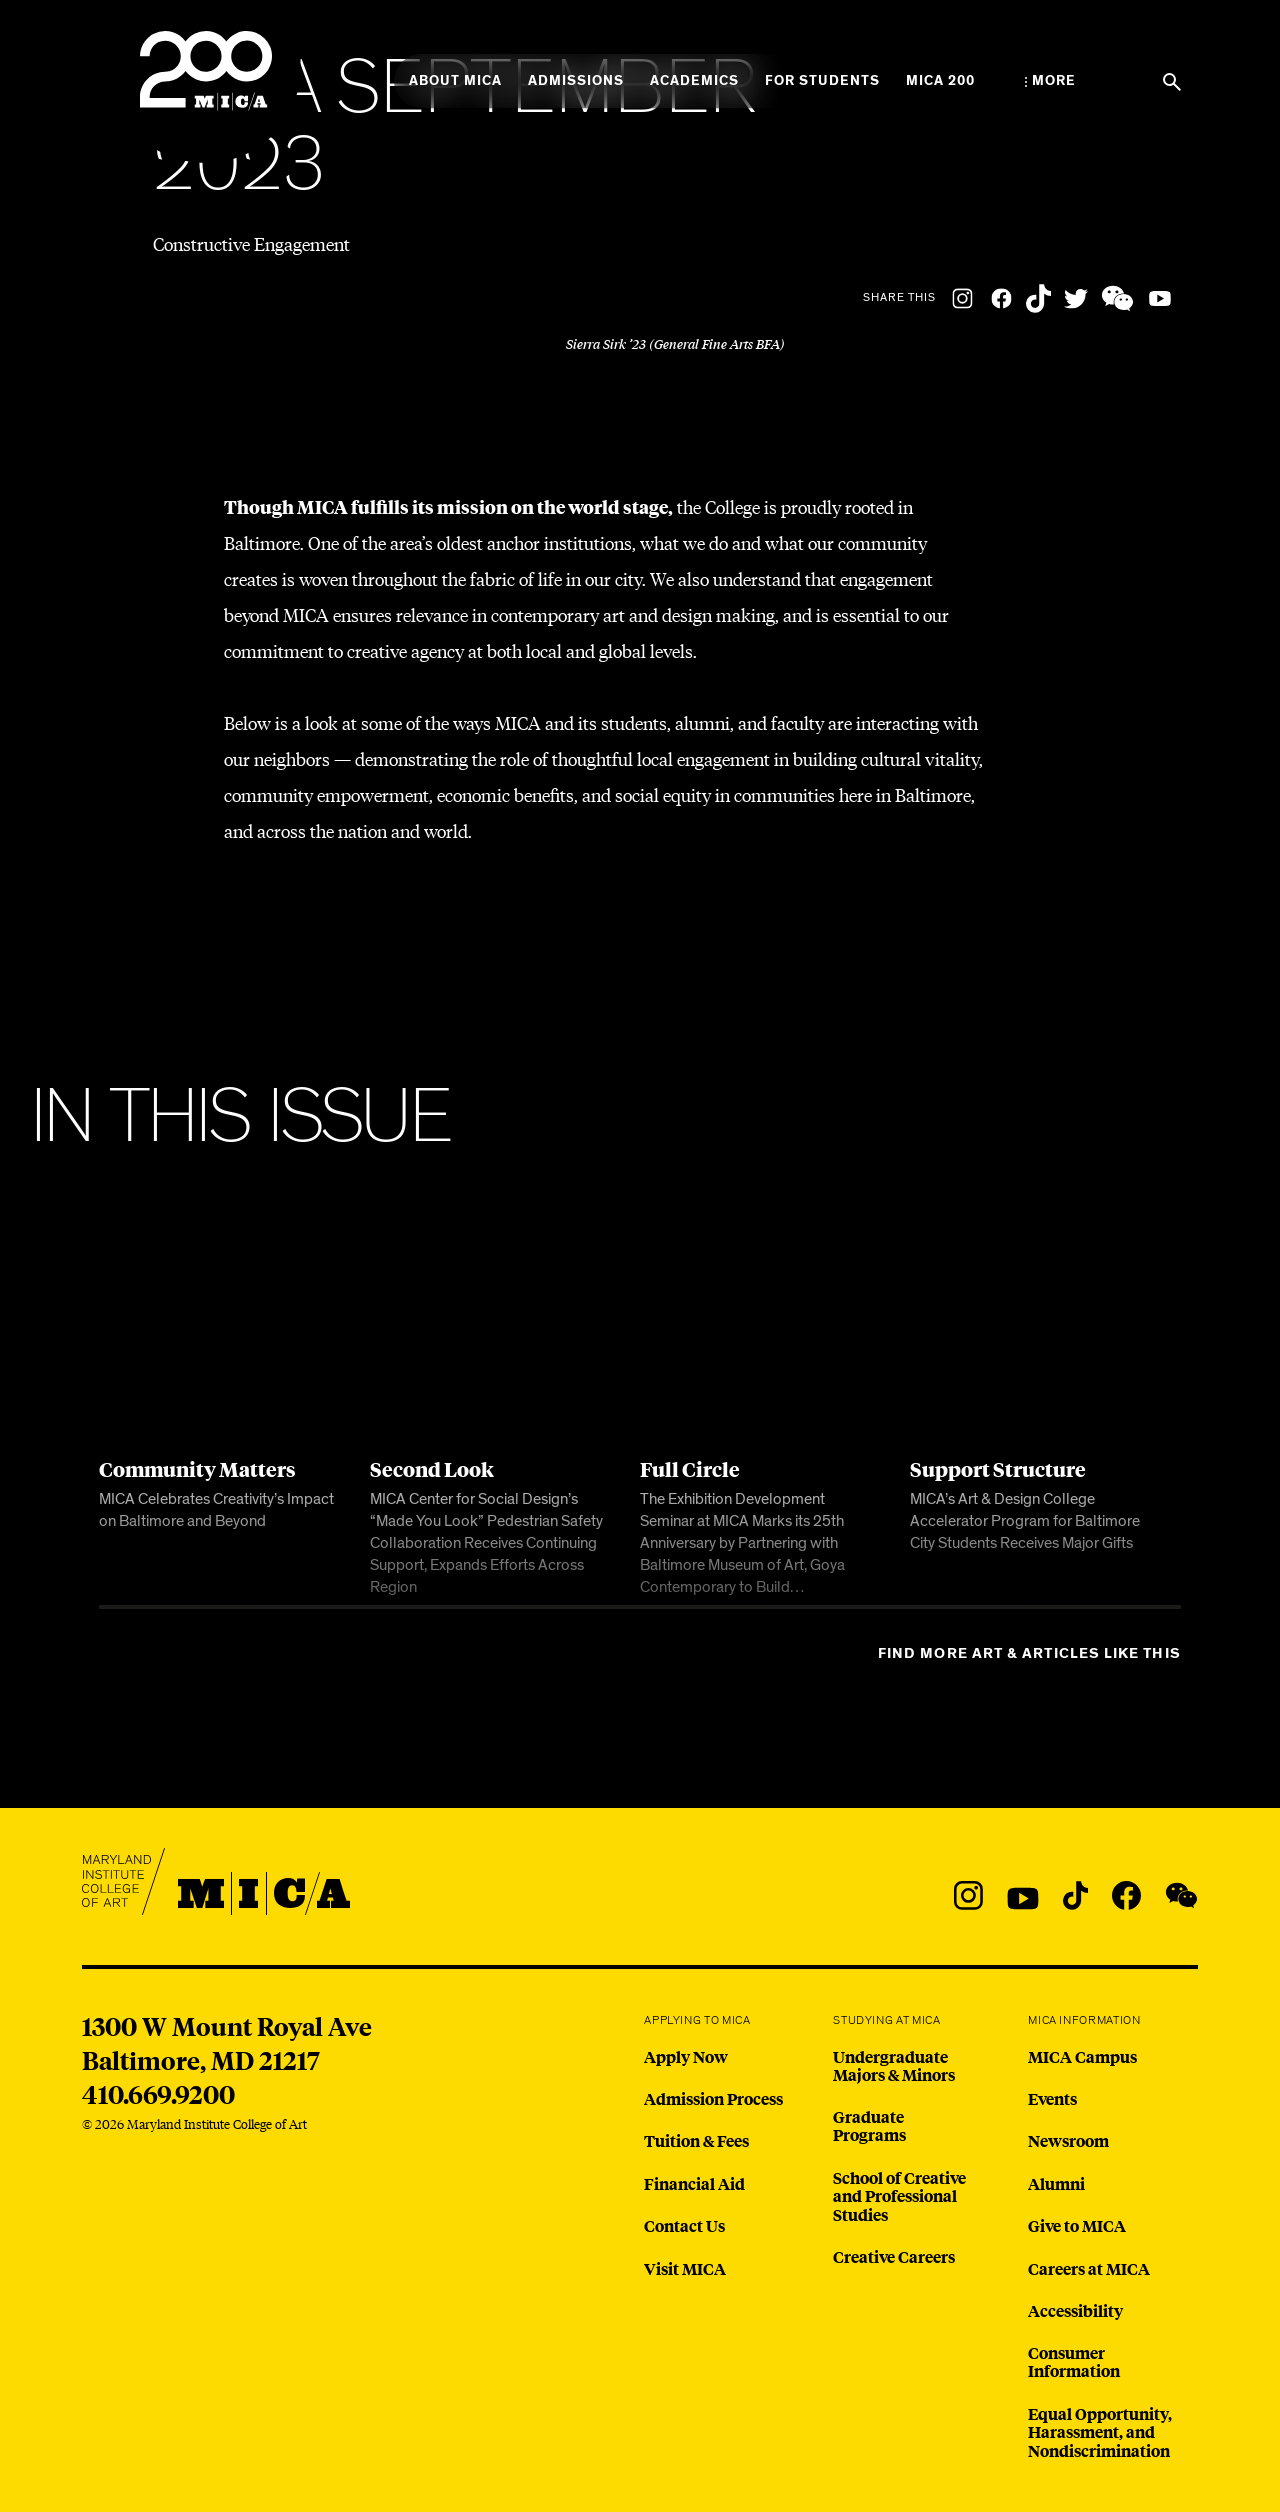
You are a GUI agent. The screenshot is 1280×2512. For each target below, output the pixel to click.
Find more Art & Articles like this (1029, 1653)
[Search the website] (1172, 82)
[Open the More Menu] (1050, 81)
